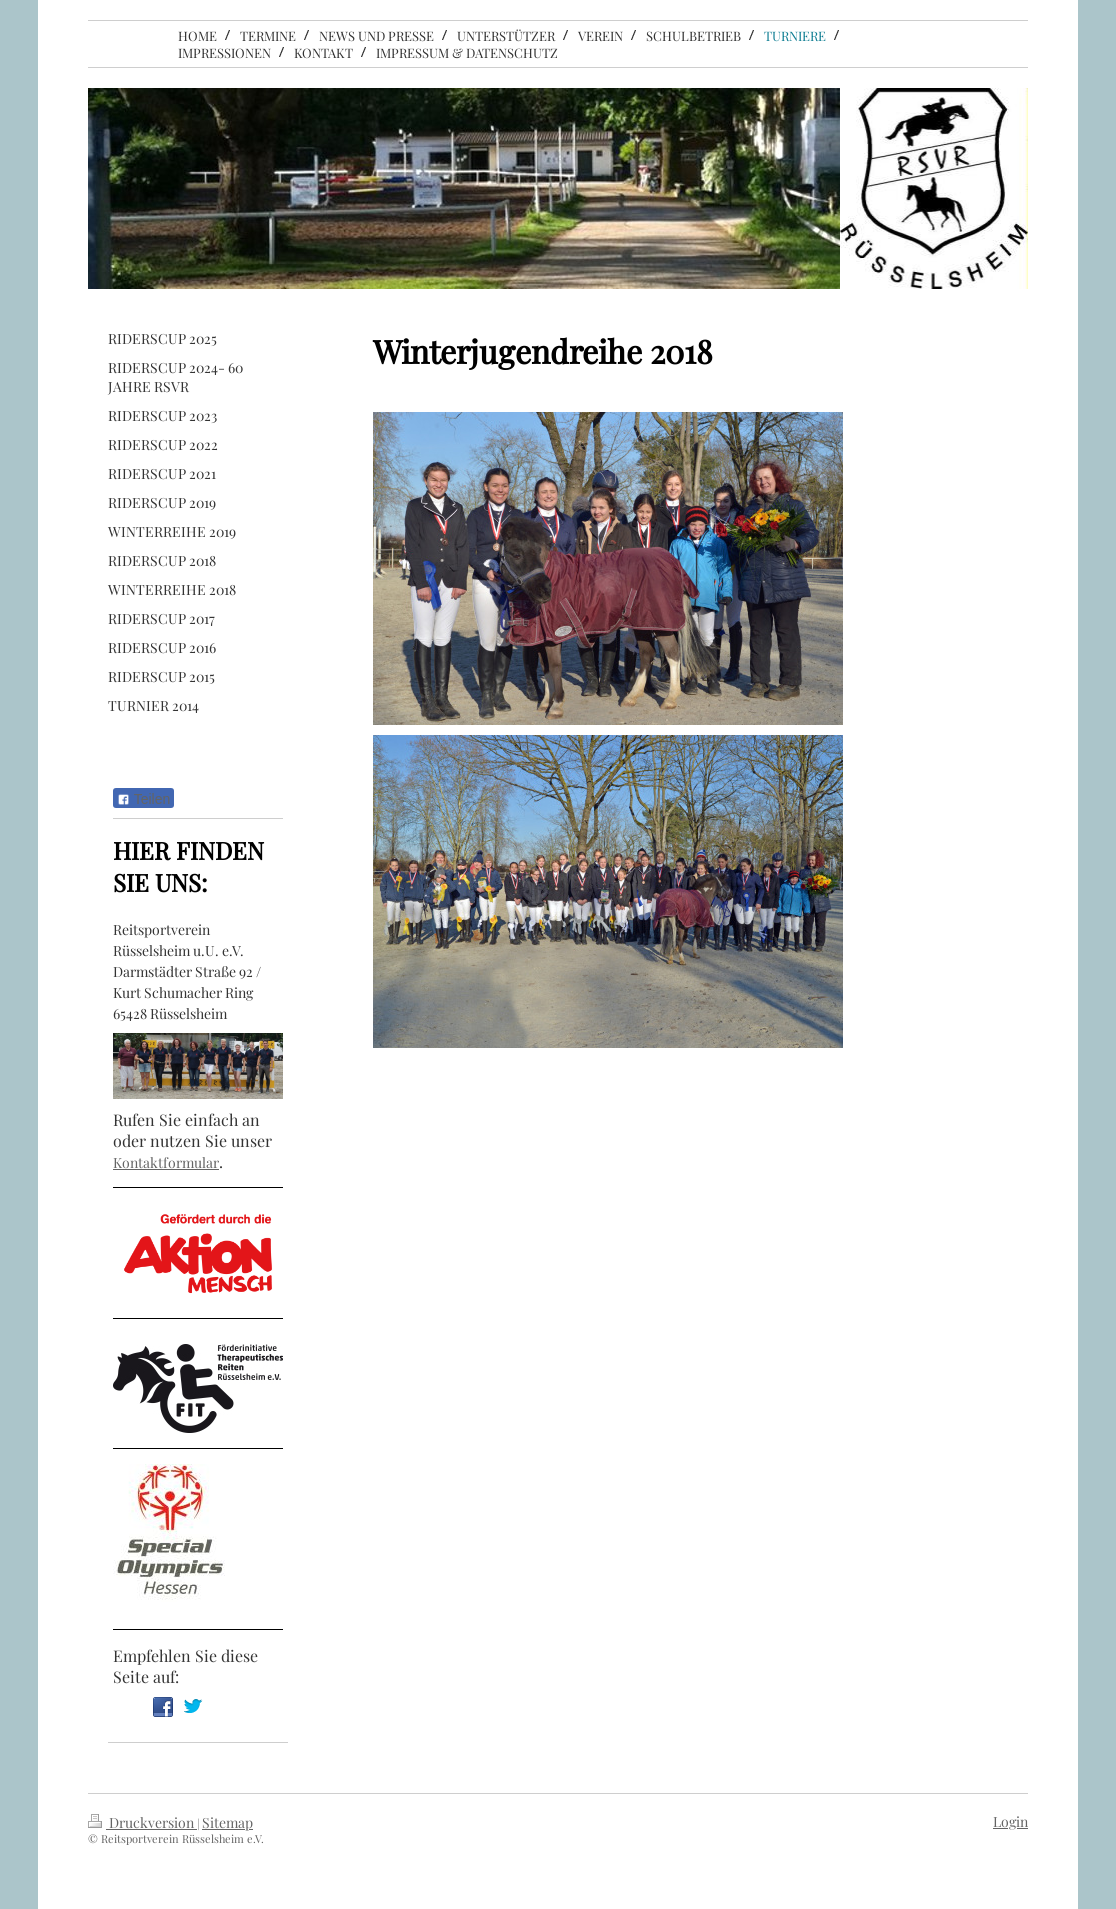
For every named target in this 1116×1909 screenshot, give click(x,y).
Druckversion (142, 1822)
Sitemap (227, 1822)
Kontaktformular (166, 1162)
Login (1010, 1821)
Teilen (143, 799)
